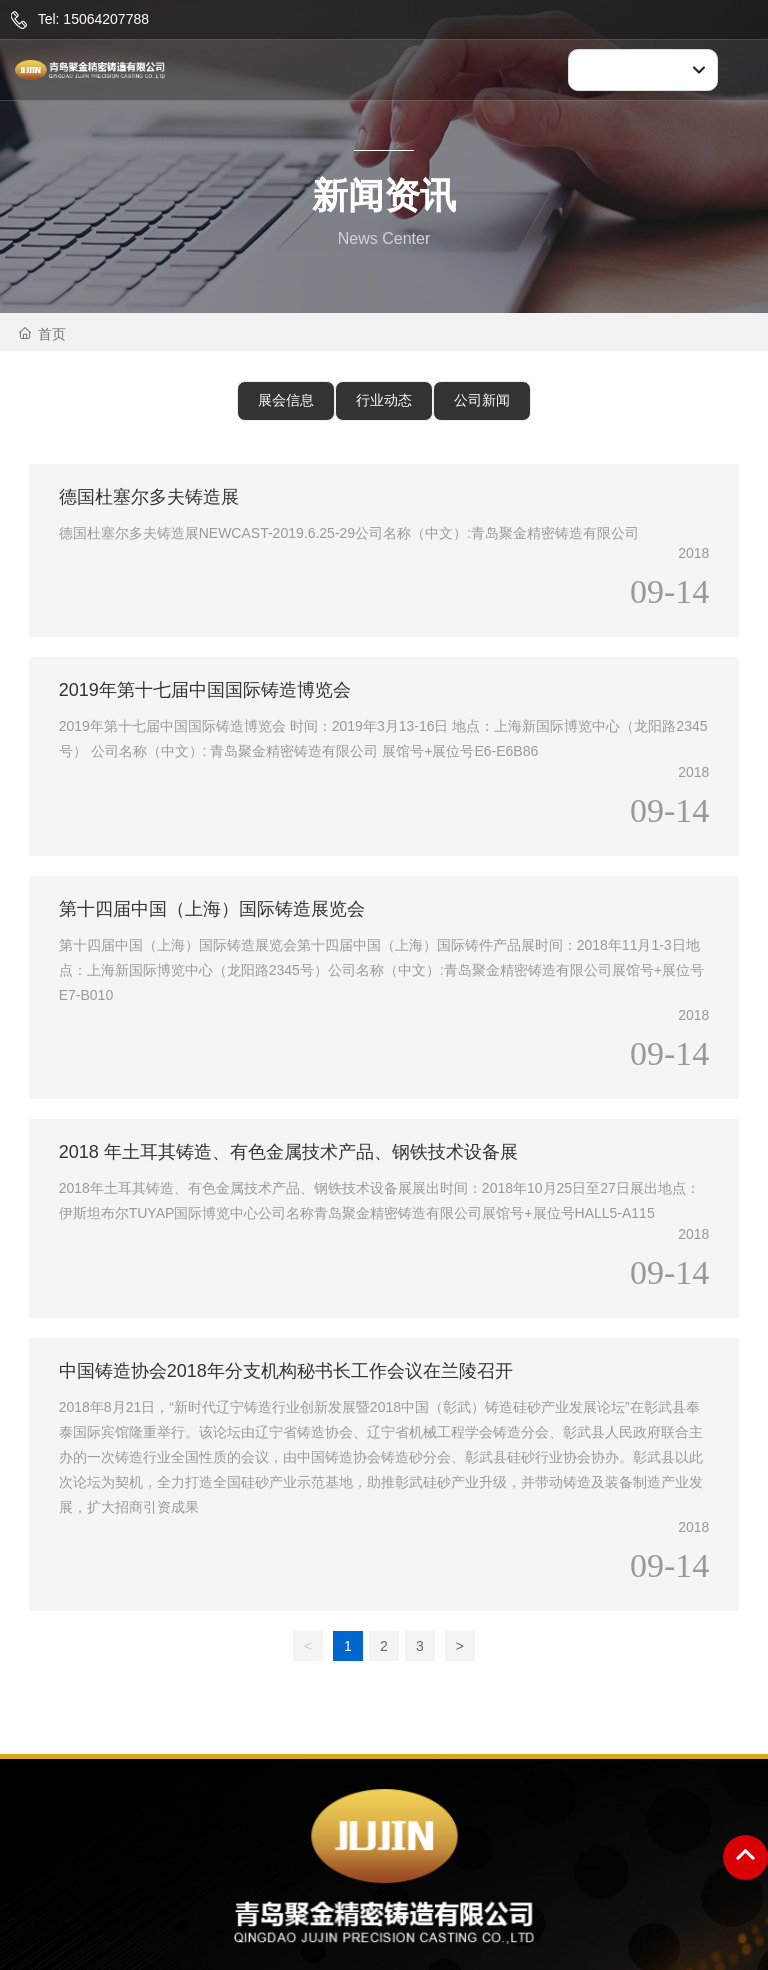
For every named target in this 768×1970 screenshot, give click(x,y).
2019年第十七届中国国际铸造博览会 (205, 690)
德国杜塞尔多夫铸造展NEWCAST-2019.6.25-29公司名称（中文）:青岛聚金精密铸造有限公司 (349, 533)
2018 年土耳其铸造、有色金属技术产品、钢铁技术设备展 (288, 1152)
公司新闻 (482, 400)
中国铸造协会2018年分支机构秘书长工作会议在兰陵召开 (286, 1371)
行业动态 (384, 400)
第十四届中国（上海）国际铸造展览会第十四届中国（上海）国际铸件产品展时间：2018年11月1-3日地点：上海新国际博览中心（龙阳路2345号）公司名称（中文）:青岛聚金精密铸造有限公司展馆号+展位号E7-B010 (381, 970)
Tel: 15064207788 (93, 19)
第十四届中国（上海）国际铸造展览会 (212, 909)
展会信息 (286, 400)
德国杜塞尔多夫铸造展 (149, 497)
